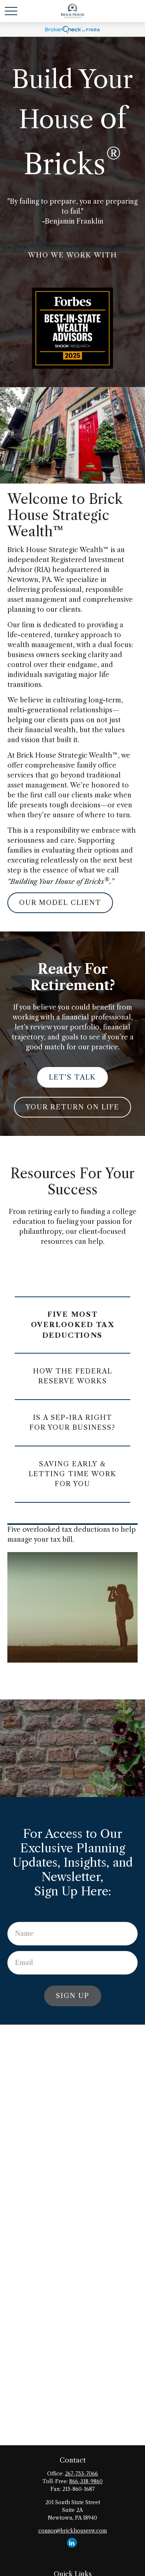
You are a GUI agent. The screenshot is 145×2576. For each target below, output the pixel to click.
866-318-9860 (86, 2481)
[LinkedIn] (72, 2543)
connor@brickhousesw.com (72, 2530)
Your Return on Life (72, 1107)
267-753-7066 (81, 2473)
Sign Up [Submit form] (72, 1996)
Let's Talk (72, 1077)
